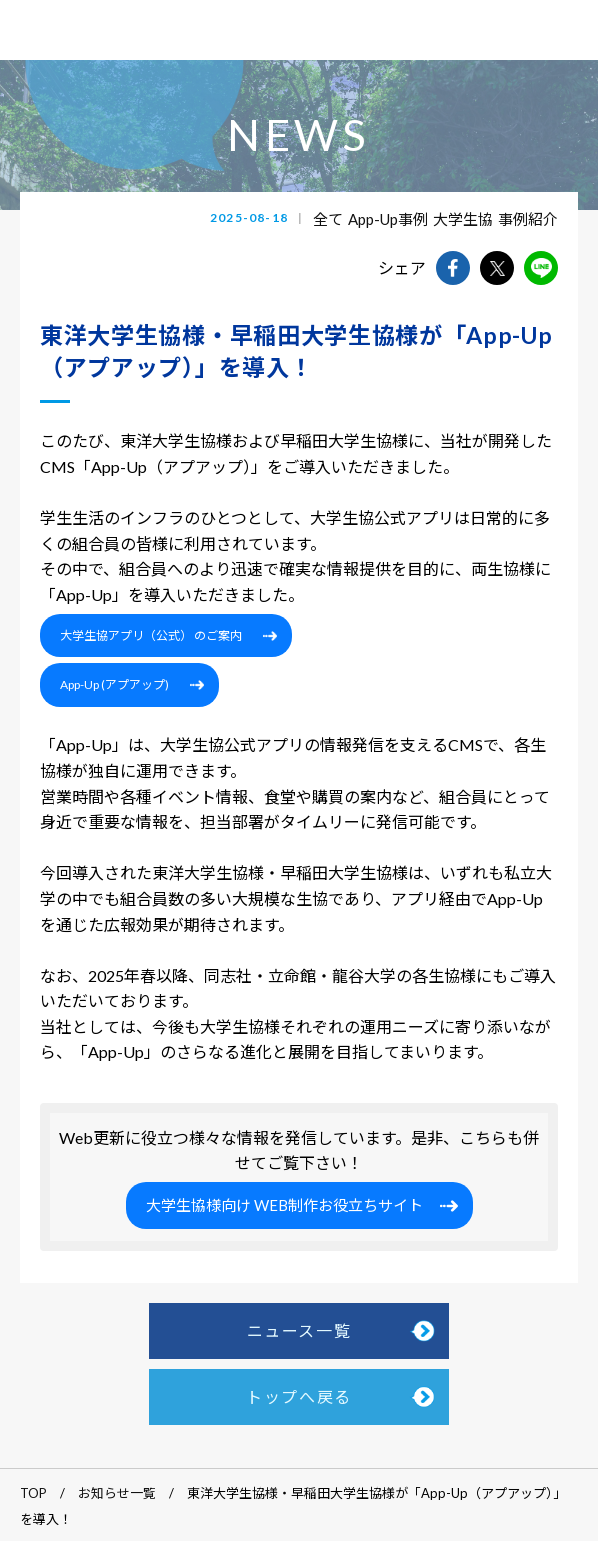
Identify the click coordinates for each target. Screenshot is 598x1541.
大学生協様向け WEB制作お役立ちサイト (284, 1205)
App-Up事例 (388, 219)
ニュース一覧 (299, 1330)
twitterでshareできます (497, 268)
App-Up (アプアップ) (114, 684)
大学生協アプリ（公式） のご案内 (151, 635)
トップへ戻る (299, 1396)
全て (328, 219)
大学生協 (463, 219)
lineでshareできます (541, 268)
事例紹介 (528, 219)
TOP (33, 1493)
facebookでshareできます (453, 268)
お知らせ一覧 (117, 1493)
